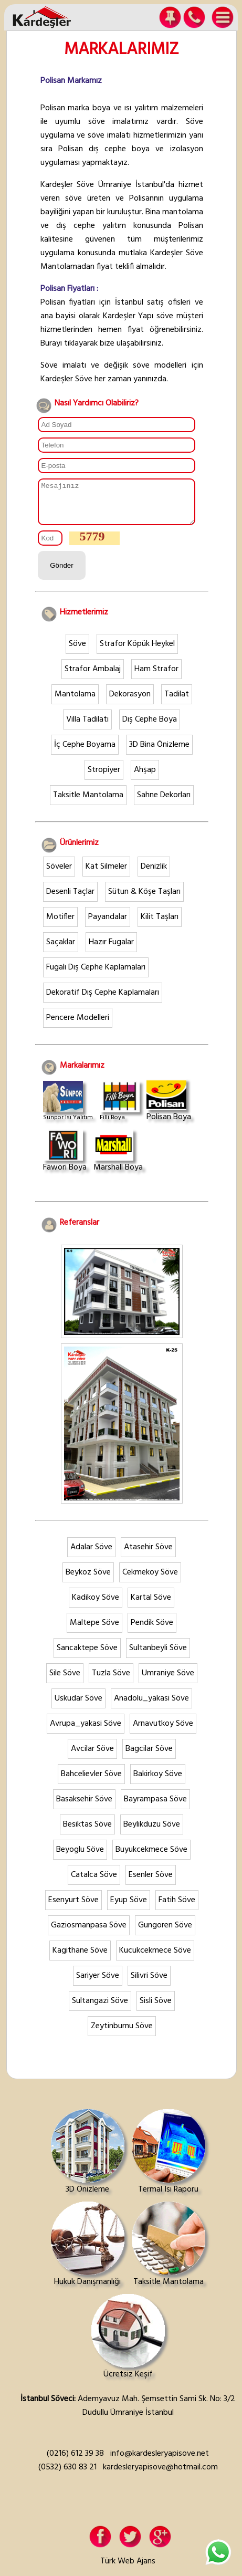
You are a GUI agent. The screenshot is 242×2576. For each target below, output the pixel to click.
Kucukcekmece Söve (155, 1958)
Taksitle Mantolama (88, 803)
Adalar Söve (91, 1555)
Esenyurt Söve (73, 1908)
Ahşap (145, 778)
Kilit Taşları (159, 925)
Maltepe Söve (94, 1631)
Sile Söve (64, 1681)
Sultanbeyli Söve (158, 1656)
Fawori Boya (65, 1159)
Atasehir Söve (148, 1555)
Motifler (60, 925)
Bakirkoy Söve (157, 1782)
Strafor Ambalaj (93, 677)
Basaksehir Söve (84, 1807)
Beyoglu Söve (80, 1857)
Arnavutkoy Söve (163, 1731)
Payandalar (107, 925)
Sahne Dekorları (164, 803)
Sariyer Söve (97, 1983)
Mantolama (75, 702)
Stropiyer (104, 778)
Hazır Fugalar (111, 950)
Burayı (51, 343)
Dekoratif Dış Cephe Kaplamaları (102, 1000)
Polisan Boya (168, 1109)
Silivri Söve (149, 1983)
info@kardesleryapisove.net (159, 2461)
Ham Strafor (156, 677)
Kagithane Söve (80, 1958)
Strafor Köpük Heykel (137, 652)
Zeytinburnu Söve (122, 2034)
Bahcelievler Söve (91, 1782)
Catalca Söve (94, 1883)
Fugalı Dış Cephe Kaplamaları (95, 975)
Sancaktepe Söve (87, 1656)
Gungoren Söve (165, 1933)
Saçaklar (60, 950)
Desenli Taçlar (70, 899)
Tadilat (176, 702)
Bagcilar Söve (149, 1757)
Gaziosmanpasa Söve (89, 1933)
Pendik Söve (152, 1631)
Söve (77, 652)
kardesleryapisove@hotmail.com (160, 2475)
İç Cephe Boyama (84, 752)
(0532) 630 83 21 (67, 2475)
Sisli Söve (156, 2009)
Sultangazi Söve (100, 2009)
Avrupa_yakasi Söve (85, 1731)
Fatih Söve (177, 1908)
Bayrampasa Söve (155, 1807)
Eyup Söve (128, 1908)
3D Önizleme (87, 2160)
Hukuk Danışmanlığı (87, 2253)
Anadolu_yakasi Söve (151, 1706)
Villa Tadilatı (87, 727)
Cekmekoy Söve (150, 1580)
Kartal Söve (151, 1605)
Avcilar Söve (92, 1757)
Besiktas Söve (87, 1832)
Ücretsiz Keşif (128, 2345)
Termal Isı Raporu (168, 2160)
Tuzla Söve (111, 1681)
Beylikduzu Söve (151, 1832)
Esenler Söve (151, 1883)
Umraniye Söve (168, 1681)
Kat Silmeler (106, 874)
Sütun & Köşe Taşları (144, 899)
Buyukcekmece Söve (151, 1857)
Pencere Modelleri (77, 1026)
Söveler (59, 874)
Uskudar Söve (78, 1706)
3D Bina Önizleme (159, 752)
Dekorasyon (130, 702)
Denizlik (154, 874)
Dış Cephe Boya (149, 727)
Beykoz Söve (88, 1580)
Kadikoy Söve (95, 1605)
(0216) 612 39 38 (75, 2461)
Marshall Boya (118, 1159)
